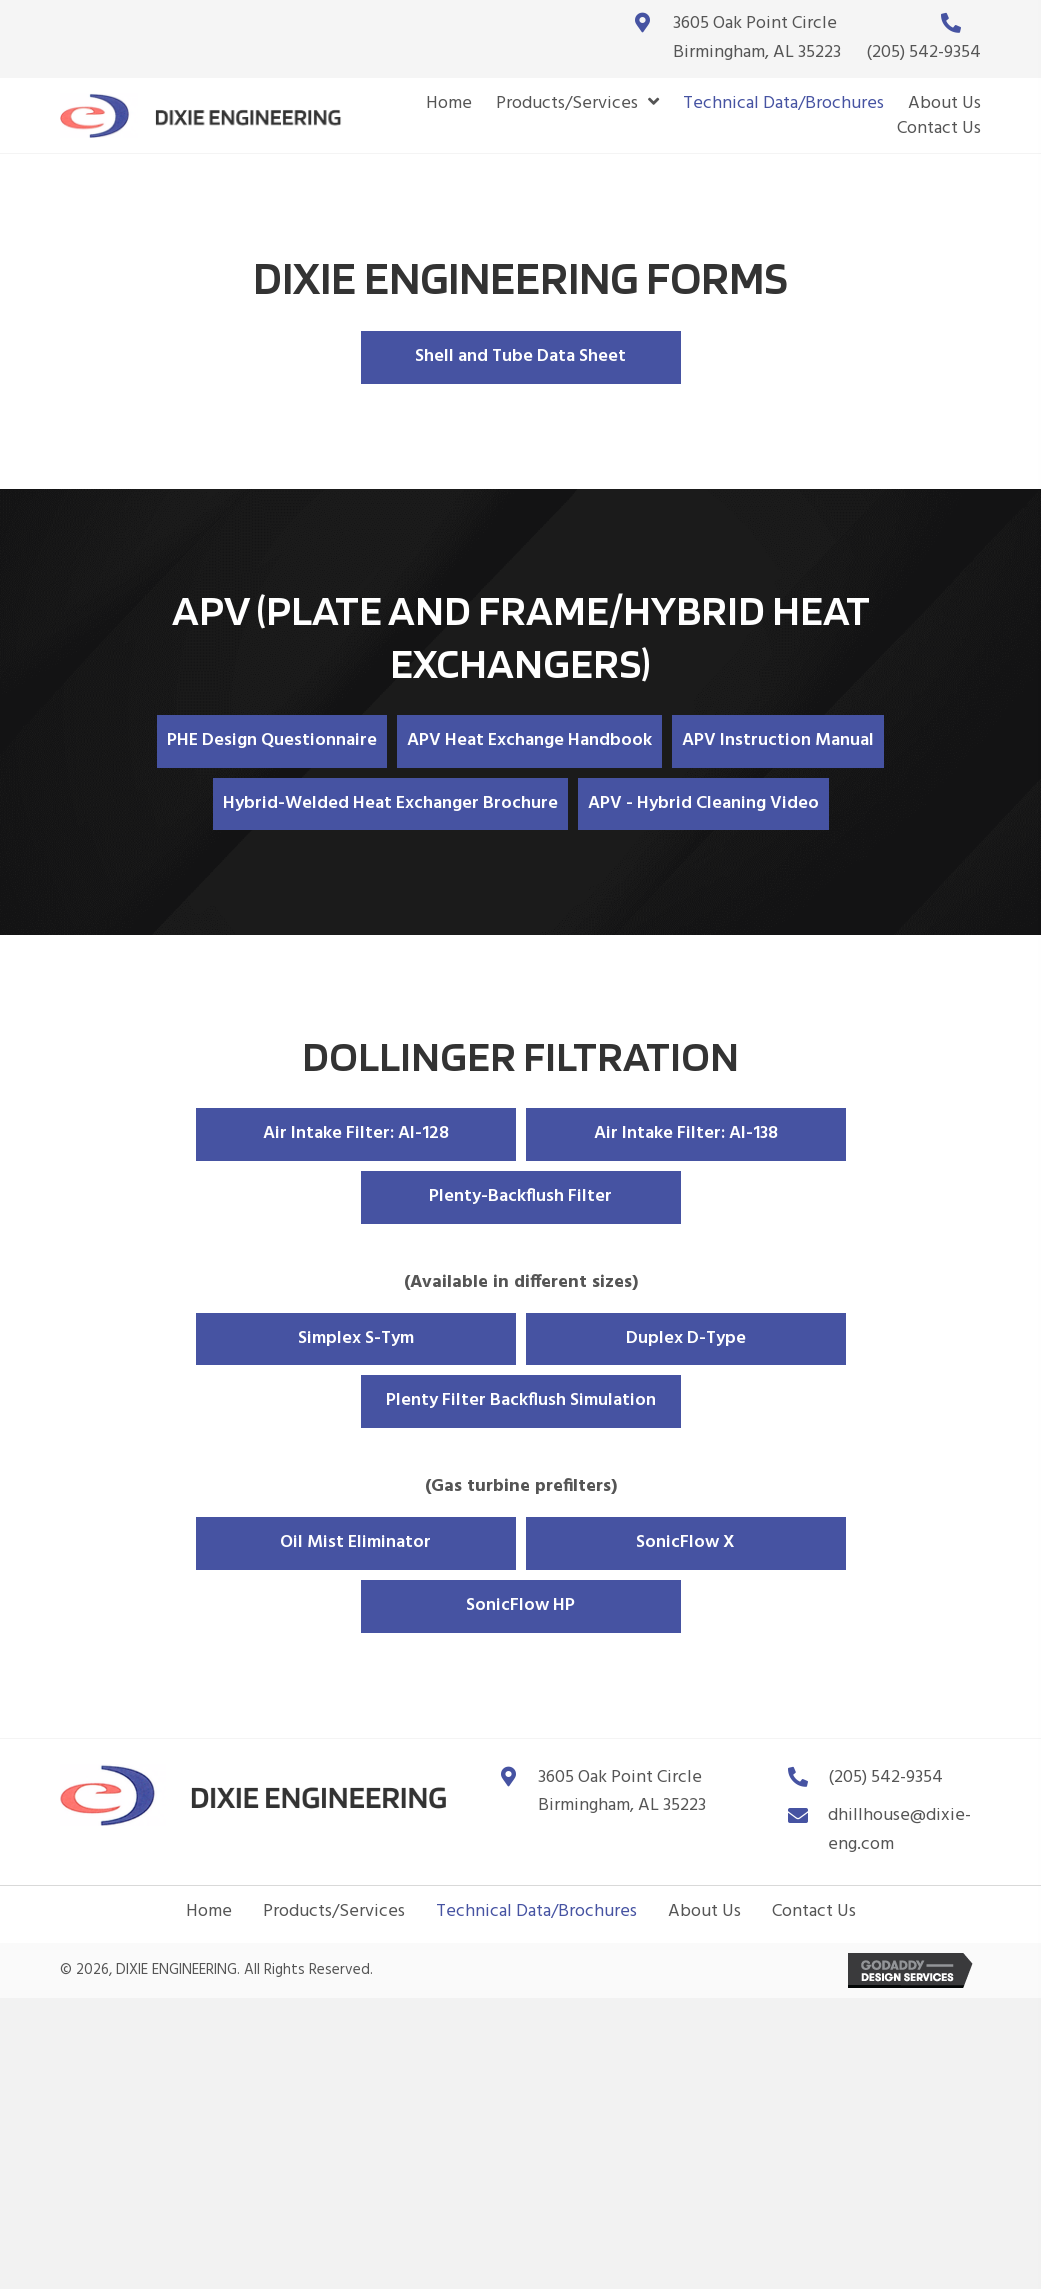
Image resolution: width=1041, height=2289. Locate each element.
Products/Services (334, 1912)
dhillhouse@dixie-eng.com (899, 1830)
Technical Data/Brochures (536, 1912)
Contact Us (814, 1912)
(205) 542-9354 (923, 52)
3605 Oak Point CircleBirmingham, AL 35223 (757, 38)
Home (209, 1912)
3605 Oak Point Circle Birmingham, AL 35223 (622, 1792)
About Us (704, 1912)
